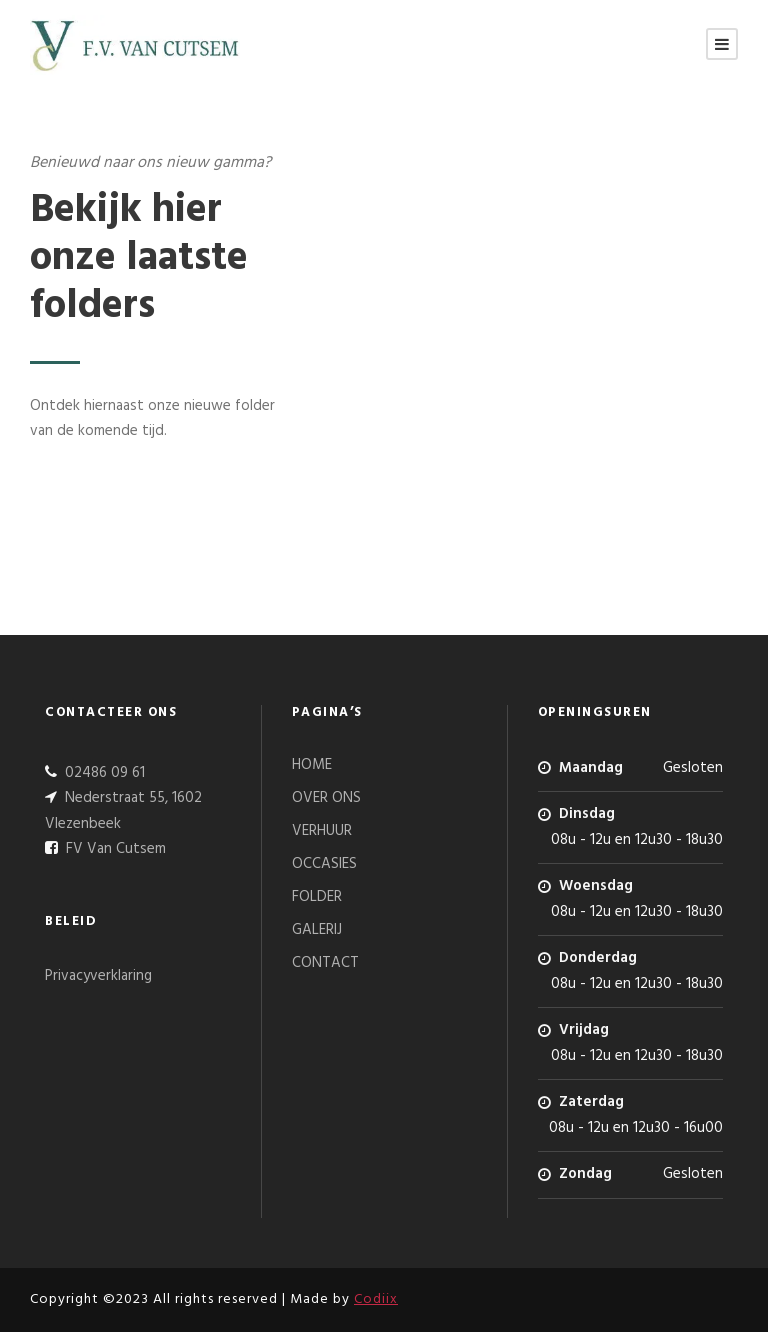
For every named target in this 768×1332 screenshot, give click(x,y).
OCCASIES (324, 864)
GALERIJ (317, 930)
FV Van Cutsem (114, 849)
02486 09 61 (103, 773)
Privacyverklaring (98, 976)
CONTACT (325, 963)
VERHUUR (322, 831)
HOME (312, 765)
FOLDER (317, 897)
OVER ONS (326, 798)
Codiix (376, 1299)
